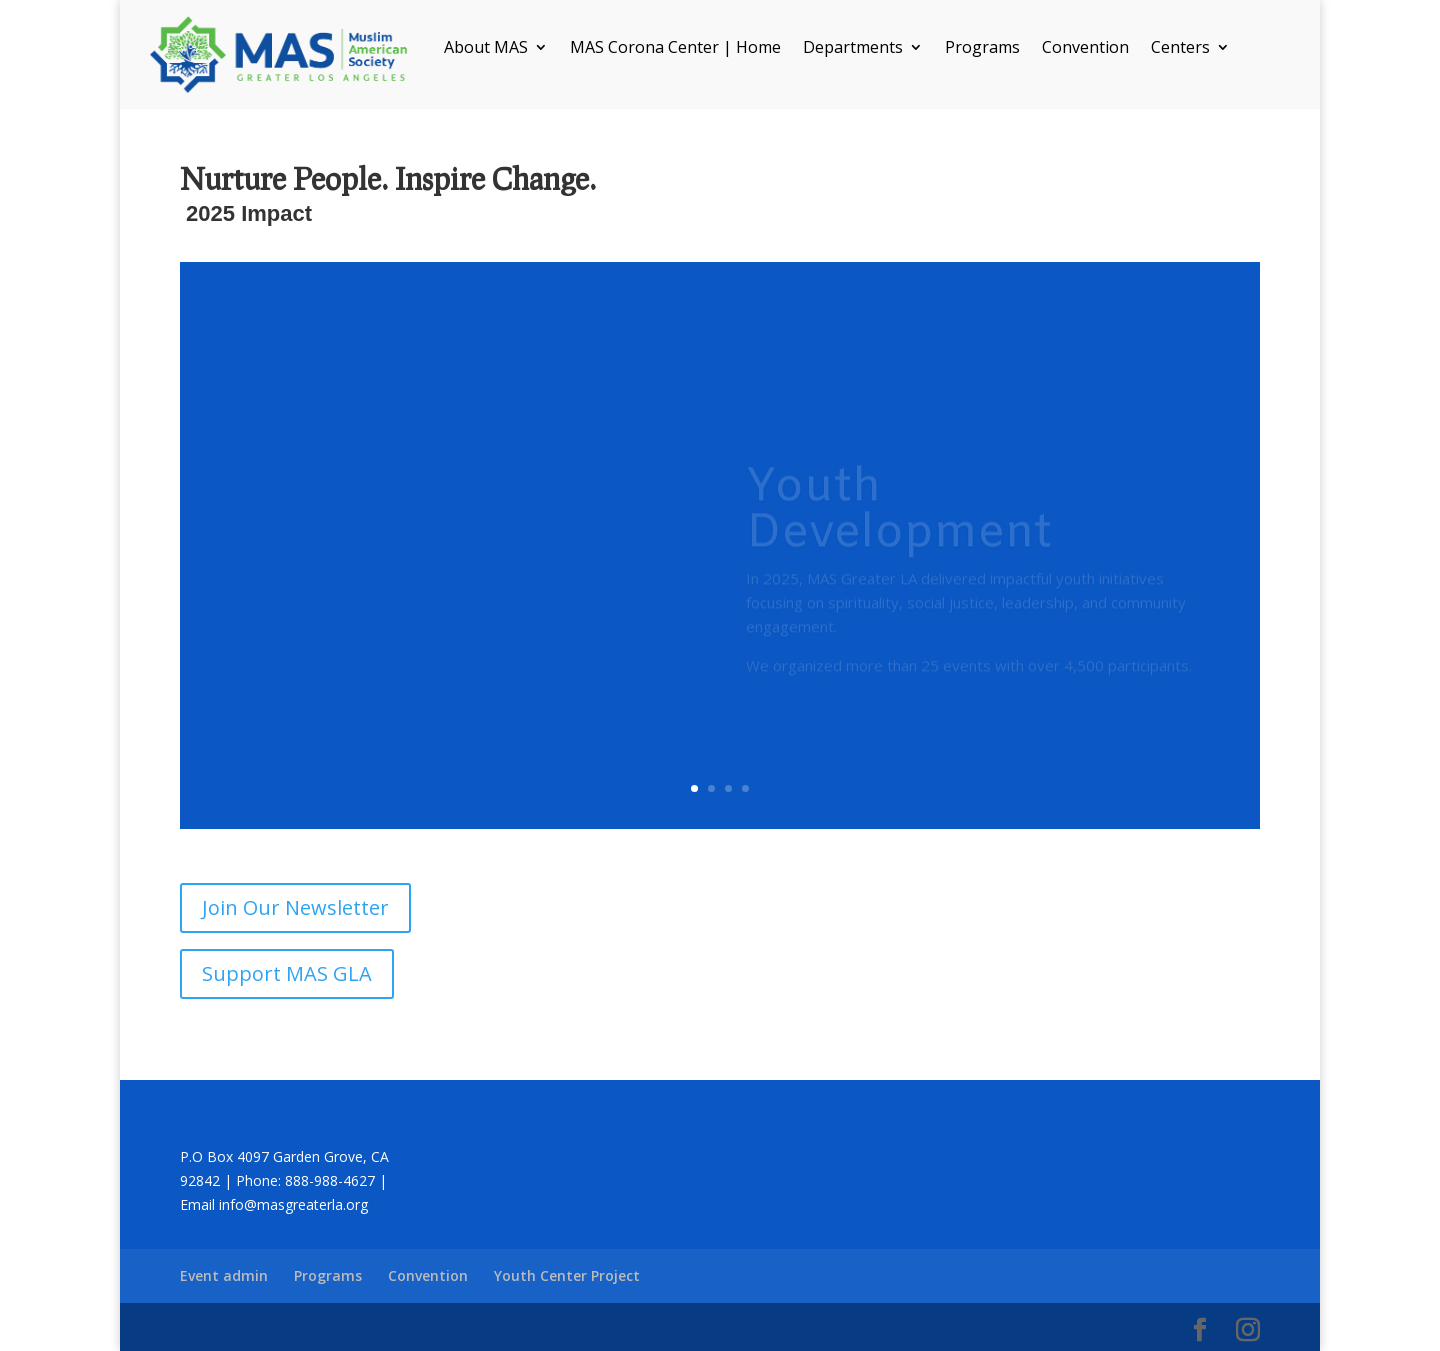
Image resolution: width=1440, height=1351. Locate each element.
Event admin (224, 1275)
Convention (1085, 49)
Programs (982, 49)
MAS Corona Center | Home (675, 49)
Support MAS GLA (287, 973)
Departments (853, 49)
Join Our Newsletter (295, 907)
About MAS (486, 49)
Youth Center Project (567, 1275)
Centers (1180, 49)
